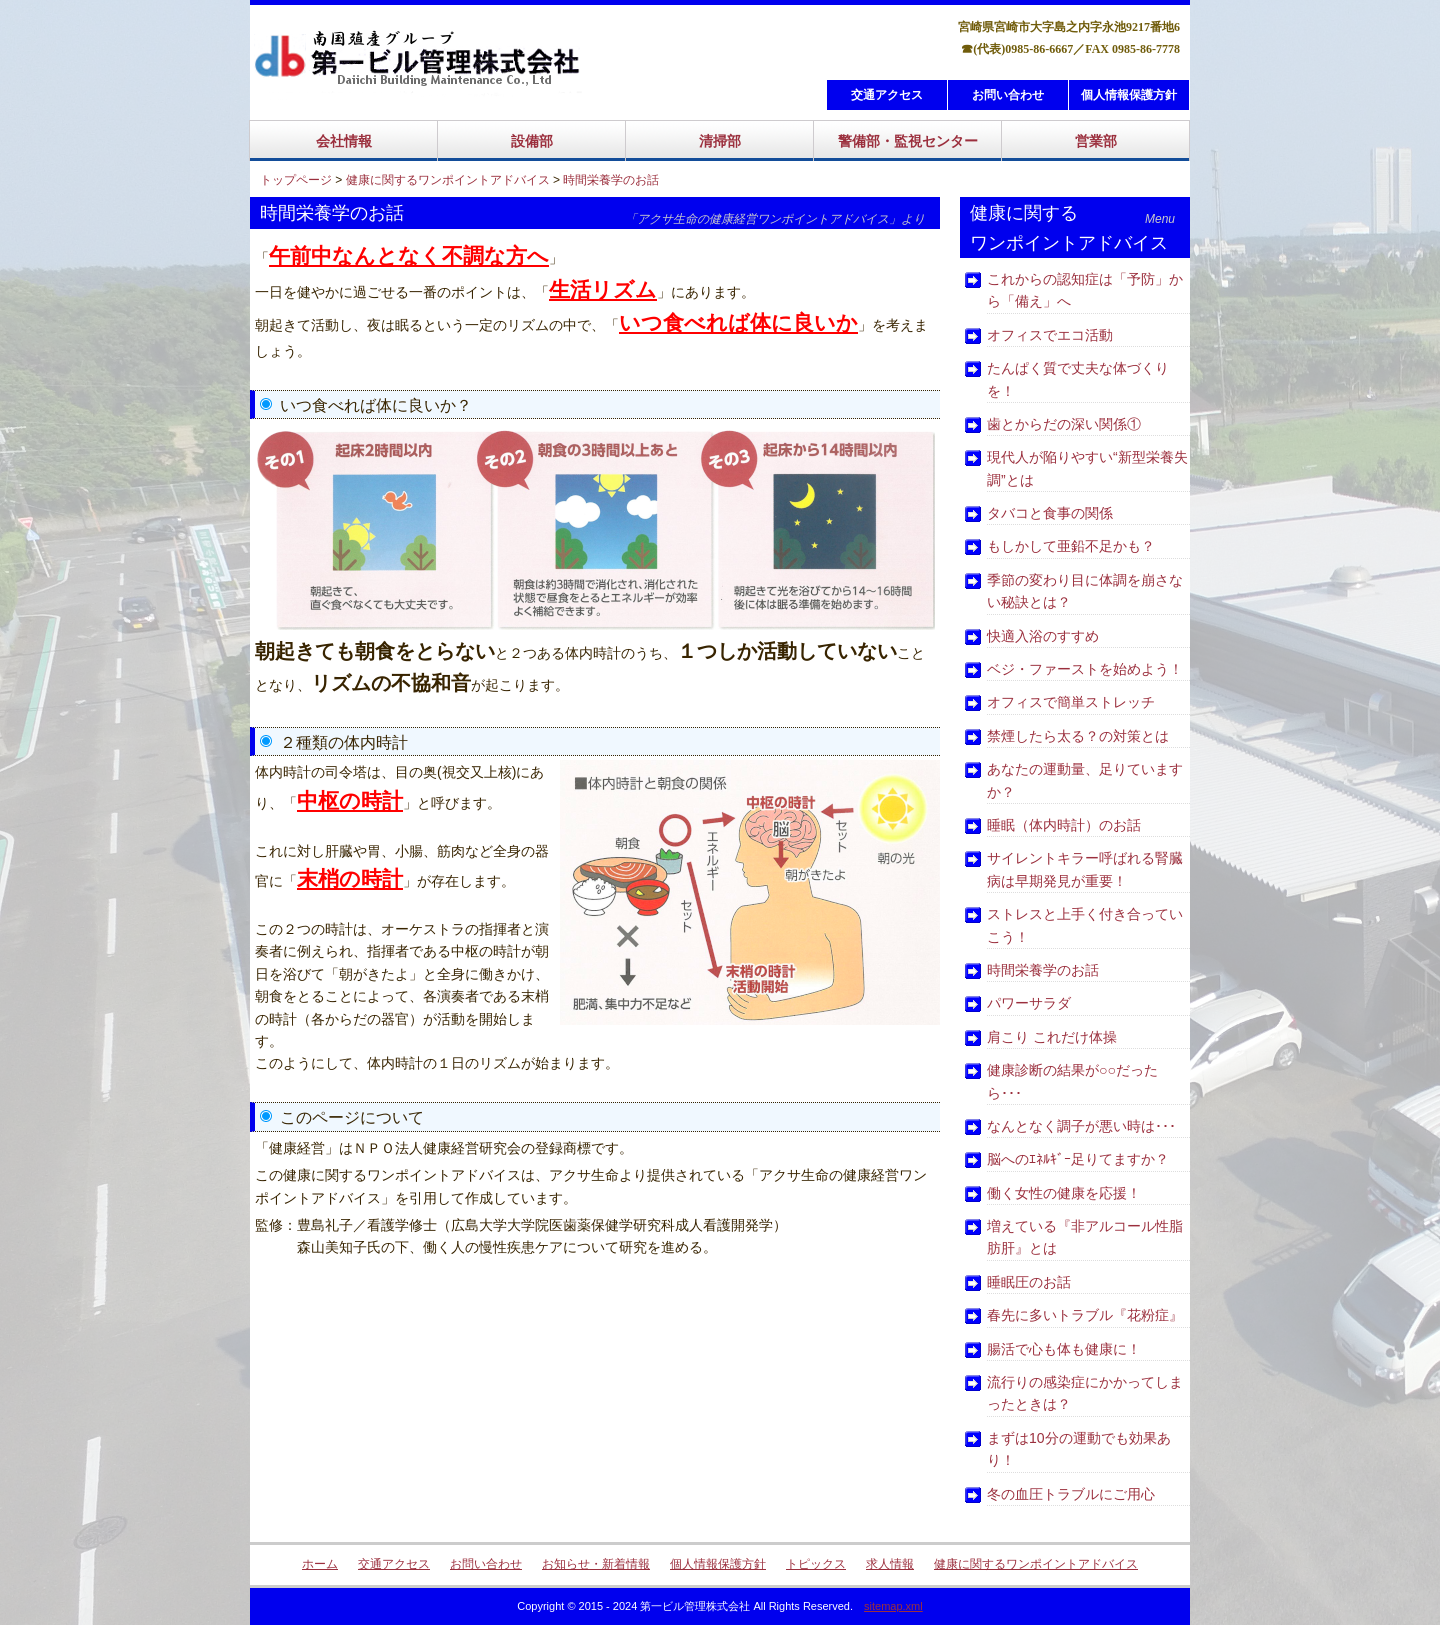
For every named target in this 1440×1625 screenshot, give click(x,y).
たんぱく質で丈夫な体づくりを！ (1078, 379)
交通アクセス (887, 95)
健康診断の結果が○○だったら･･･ (1072, 1081)
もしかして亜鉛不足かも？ (1071, 546)
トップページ (296, 180)
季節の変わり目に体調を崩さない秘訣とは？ (1085, 591)
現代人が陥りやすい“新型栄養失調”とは (1087, 468)
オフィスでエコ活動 (1050, 335)
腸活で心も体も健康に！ (1064, 1349)
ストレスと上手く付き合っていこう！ (1085, 925)
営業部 (1096, 141)
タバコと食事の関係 (1050, 513)
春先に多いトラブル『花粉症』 (1085, 1315)
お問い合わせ (1008, 95)
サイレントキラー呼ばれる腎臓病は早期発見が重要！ (1085, 869)
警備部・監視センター (908, 141)
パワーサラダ (1029, 1003)
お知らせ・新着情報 (596, 1564)
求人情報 (890, 1564)
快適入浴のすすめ (1043, 636)
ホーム (320, 1564)
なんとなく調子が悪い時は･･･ (1081, 1126)
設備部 (532, 141)
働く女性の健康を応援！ (1064, 1193)
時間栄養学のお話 (611, 180)
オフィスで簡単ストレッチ (1071, 702)
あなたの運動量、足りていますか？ (1085, 780)
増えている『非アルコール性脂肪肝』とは (1085, 1237)
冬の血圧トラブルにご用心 (1071, 1494)
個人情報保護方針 (1129, 95)
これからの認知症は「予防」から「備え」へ (1085, 290)
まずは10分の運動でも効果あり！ (1079, 1449)
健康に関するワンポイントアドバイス (448, 180)
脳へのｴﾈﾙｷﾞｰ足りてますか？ (1078, 1159)
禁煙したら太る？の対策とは (1078, 736)
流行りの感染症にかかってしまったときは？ (1085, 1393)
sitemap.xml (893, 1606)
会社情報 (344, 141)
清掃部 (720, 141)
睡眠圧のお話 (1029, 1282)
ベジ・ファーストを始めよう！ (1085, 669)
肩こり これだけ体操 (1052, 1037)
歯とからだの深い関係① (1064, 424)
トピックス (816, 1564)
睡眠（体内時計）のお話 (1064, 825)
